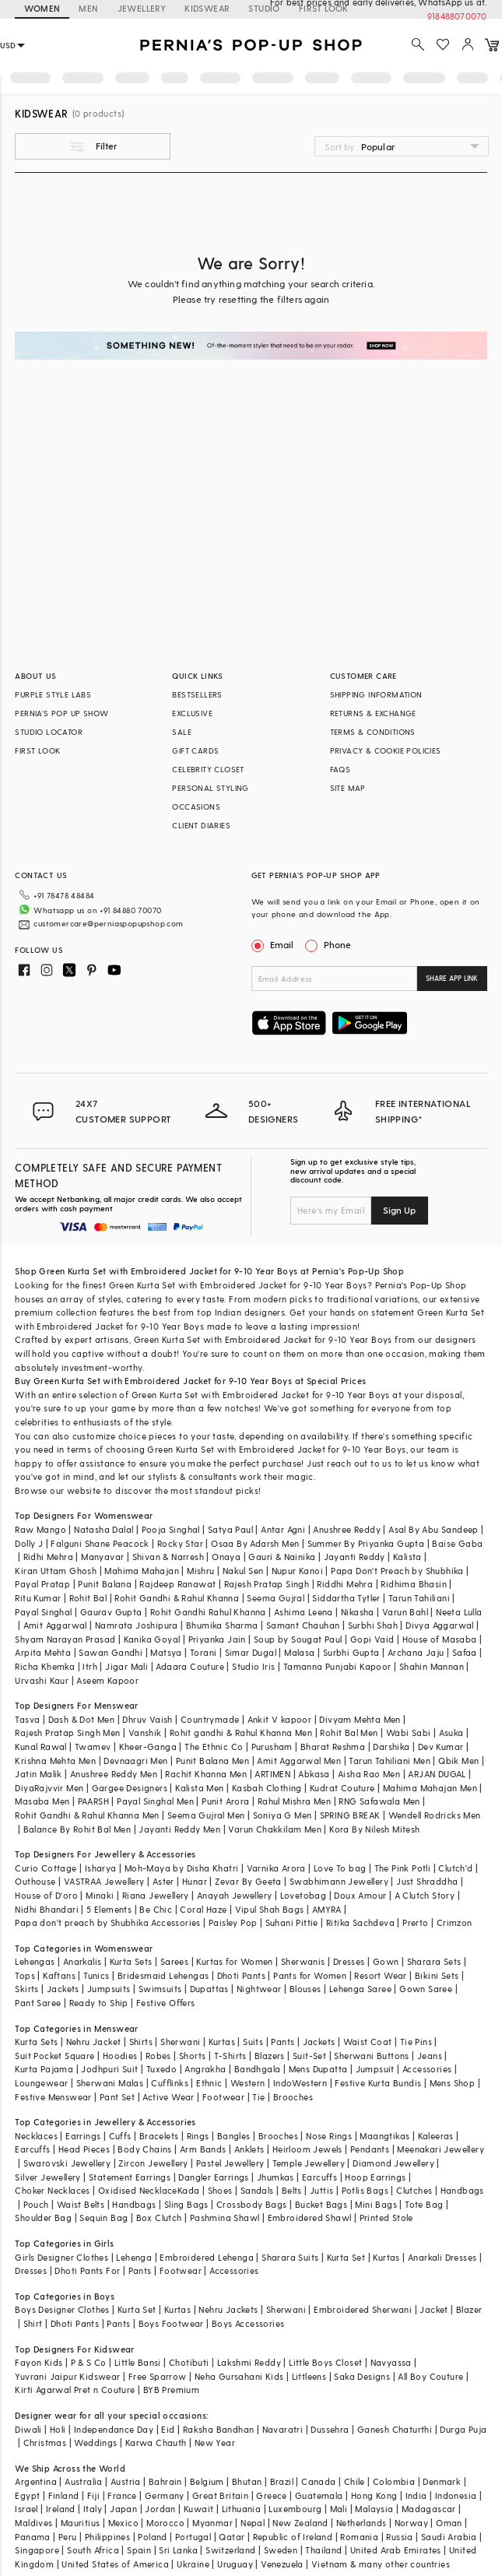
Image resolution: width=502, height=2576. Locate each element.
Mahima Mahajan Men (430, 1788)
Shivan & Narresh (168, 1557)
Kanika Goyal (152, 1639)
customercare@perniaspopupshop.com (108, 923)
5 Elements (109, 1909)
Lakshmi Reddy (249, 2362)
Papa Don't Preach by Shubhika (397, 1571)
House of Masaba (439, 1639)
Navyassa (391, 2362)
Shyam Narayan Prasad (65, 1639)
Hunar (194, 1881)
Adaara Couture (190, 1666)
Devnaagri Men (135, 1760)
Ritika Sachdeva (360, 1922)
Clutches (414, 2190)
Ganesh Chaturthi (394, 2429)
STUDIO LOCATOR (48, 731)
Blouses (305, 1989)
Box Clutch (159, 2217)
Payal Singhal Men (155, 1801)
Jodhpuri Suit (109, 2069)
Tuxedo (161, 2069)
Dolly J (29, 1543)
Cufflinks (169, 2083)
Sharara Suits (290, 2257)
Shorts (192, 2056)
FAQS (340, 769)
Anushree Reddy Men (113, 1774)
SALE (181, 731)
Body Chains (144, 2149)
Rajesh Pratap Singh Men (67, 1732)
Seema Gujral (275, 1598)
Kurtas (222, 2042)
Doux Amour (360, 1895)
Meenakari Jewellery (440, 2149)
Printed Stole (386, 2217)
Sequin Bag (103, 2217)
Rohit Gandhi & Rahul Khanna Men (87, 1815)
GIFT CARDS (195, 750)
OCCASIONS (196, 806)
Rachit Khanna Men (206, 1774)
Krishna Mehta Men (55, 1760)
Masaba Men (42, 1801)
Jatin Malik (38, 1774)
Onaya (226, 1557)
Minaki (100, 1895)
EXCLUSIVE (192, 713)
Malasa (299, 1652)
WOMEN (42, 8)
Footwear (223, 2097)
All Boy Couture (430, 2376)
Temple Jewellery (308, 2163)
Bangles (234, 2136)
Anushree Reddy (347, 1529)
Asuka (451, 1732)
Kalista (407, 1557)
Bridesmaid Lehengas (163, 1975)
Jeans (429, 2056)
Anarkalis (82, 1961)
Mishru (200, 1571)
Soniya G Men (282, 1815)
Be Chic (155, 1909)
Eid (167, 2429)
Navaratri (283, 2429)
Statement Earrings (129, 2177)
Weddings (95, 2442)
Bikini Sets (436, 1975)
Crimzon (454, 1922)
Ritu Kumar (38, 1598)
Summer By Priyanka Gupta (366, 1543)
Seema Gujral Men (205, 1815)
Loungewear (41, 2083)
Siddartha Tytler (346, 1598)
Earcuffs (32, 2149)
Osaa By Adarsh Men (255, 1543)
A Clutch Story (425, 1895)
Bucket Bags (321, 2204)
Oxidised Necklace (137, 2190)
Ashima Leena (303, 1612)
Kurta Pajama (44, 2069)
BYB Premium (171, 2389)
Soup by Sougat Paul (298, 1639)
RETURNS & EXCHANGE (373, 713)
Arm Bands (203, 2149)
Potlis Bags (365, 2190)
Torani (203, 1652)
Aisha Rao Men (369, 1774)
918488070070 (456, 16)
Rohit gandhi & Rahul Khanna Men (241, 1732)
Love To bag (340, 1868)
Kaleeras (436, 2136)
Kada (188, 2190)
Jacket (434, 2309)
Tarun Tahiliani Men (389, 1760)
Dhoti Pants (241, 1975)
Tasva (27, 1719)
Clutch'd (455, 1868)
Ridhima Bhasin (414, 1584)
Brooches (293, 2097)
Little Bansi (137, 2362)
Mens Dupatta (318, 2069)
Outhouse (35, 1881)
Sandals (257, 2190)
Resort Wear (380, 1975)
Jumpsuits (109, 1989)
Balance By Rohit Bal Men (77, 1829)
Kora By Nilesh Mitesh (374, 1829)
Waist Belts (80, 2204)
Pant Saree (38, 2003)
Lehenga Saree (360, 1989)
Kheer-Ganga (148, 1746)
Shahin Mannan (431, 1666)
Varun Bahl (405, 1612)
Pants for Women (309, 1975)
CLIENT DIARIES (201, 825)
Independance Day (113, 2429)
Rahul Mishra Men (294, 1801)
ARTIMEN (272, 1774)
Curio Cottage (45, 1868)
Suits (253, 2042)
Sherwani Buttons (371, 2056)
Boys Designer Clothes (62, 2309)
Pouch (36, 2204)
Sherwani (180, 2042)
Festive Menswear (53, 2097)
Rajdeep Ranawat (177, 1584)
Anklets (249, 2149)
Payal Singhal (43, 1612)
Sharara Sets (434, 1961)
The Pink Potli (402, 1868)
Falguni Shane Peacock (100, 1543)
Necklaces (36, 2136)
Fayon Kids (38, 2362)
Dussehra (330, 2429)
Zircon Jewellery (153, 2163)
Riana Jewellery (155, 1895)
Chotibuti (189, 2362)
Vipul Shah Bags (269, 1909)
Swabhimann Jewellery (339, 1881)
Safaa (464, 1652)
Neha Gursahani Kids (239, 2376)
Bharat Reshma (332, 1746)
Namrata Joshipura (136, 1625)
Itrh (89, 1666)
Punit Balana (105, 1584)
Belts (292, 2190)
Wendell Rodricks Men (434, 1815)
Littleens (309, 2376)
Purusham (272, 1746)
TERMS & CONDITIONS (373, 731)
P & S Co (89, 2362)
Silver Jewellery (47, 2177)
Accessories (426, 2069)
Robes (158, 2056)
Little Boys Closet (325, 2362)
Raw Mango (40, 1529)
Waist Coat (367, 2042)
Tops (25, 1975)
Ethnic (209, 2083)
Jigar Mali (126, 1666)
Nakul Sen (243, 1571)
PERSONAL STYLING (210, 787)
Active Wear (168, 2097)
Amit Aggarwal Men (299, 1760)
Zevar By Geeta (248, 1881)
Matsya (165, 1652)
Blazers (270, 2056)
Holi (58, 2429)
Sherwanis (303, 1961)
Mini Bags (376, 2204)
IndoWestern (300, 2083)
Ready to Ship (98, 2003)
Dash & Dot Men (81, 1719)
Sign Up (399, 1209)
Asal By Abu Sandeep (433, 1529)
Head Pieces (84, 2149)
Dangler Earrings (213, 2177)
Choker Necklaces (52, 2190)
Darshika (391, 1746)
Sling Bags (186, 2204)
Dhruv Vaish (147, 1719)
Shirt (33, 2323)
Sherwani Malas (110, 2083)
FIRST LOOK (37, 750)
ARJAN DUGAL (436, 1774)
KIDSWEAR (207, 8)
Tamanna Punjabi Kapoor (337, 1666)
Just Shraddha (427, 1881)
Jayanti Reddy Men (179, 1829)
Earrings (82, 2136)
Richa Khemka (45, 1666)
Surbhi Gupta (351, 1652)
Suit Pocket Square (54, 2056)
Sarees (174, 1961)
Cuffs (120, 2136)
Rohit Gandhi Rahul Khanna (208, 1612)
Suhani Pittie (291, 1922)
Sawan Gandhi (110, 1652)
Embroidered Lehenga (207, 2257)
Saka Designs (362, 2376)
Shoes (220, 2190)
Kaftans (59, 1975)
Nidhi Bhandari (47, 1909)
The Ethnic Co (213, 1746)
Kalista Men (199, 1788)
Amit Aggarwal (55, 1625)
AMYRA (327, 1909)
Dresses (349, 1961)
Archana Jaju (416, 1652)
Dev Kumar (441, 1746)
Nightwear (259, 1989)
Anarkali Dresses (442, 2257)
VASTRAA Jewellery (104, 1881)
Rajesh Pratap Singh (267, 1584)
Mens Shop (453, 2083)
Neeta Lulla (459, 1612)
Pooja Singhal (171, 1529)
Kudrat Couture (342, 1788)
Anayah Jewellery (234, 1895)
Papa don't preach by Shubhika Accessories (107, 1922)
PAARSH (93, 1801)
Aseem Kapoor (107, 1680)
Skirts (26, 1989)
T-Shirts (230, 2056)
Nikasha (357, 1612)
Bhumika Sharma (222, 1625)
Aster (163, 1881)
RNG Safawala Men (379, 1801)
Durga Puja (463, 2429)
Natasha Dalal (103, 1529)
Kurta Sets (131, 1961)
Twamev (93, 1746)
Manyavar (102, 1557)
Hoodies (120, 2056)
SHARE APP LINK (452, 978)
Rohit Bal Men (348, 1732)
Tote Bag (424, 2204)
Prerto (415, 1922)
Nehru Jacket (93, 2042)
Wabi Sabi (408, 1732)
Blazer (469, 2309)
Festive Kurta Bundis (378, 2083)
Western (247, 2083)
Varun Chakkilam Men (274, 1829)
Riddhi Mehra (345, 1584)
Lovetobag (303, 1895)
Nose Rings (329, 2136)
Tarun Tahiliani (419, 1598)
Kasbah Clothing (267, 1788)
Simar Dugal (250, 1652)
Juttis (321, 2190)
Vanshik (145, 1732)
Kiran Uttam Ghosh (56, 1571)
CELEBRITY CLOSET (208, 769)
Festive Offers (165, 2003)
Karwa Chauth (156, 2442)
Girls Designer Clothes (61, 2257)
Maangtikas (384, 2136)
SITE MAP (348, 787)
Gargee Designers (129, 1788)
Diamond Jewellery (393, 2163)
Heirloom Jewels (307, 2149)
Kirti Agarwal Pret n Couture (75, 2389)
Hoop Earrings (375, 2177)
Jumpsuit (375, 2069)
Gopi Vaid (372, 1639)
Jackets (63, 1989)
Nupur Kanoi (297, 1571)
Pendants (369, 2149)
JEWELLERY (142, 8)
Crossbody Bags (251, 2204)
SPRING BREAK (350, 1815)
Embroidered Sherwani (363, 2309)
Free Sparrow (157, 2376)
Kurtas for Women (234, 1961)
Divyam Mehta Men (359, 1719)
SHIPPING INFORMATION (376, 694)
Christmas (45, 2442)
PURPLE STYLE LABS (53, 694)
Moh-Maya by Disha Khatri (182, 1868)
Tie (258, 2097)
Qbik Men (458, 1760)
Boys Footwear (171, 2323)
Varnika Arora (276, 1868)
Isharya (101, 1868)
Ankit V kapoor (279, 1719)
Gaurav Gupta (111, 1612)
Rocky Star (180, 1543)
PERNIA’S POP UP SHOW (61, 713)
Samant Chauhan (303, 1625)
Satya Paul (230, 1529)
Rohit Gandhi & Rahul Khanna (176, 1598)
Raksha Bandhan (219, 2429)
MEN (88, 8)
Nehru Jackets (228, 2309)
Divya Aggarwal (439, 1625)
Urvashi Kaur (41, 1680)
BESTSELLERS (197, 694)
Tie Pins (416, 2042)
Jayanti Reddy (354, 1557)
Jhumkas (275, 2177)
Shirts (141, 2042)
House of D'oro (46, 1895)
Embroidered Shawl (310, 2217)
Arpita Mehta (43, 1652)
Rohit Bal (88, 1598)
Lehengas (34, 1961)
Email (274, 944)
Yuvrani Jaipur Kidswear (67, 2376)
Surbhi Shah (373, 1625)
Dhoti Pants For (87, 2270)
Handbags (462, 2190)
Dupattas (209, 1989)
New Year (215, 2442)
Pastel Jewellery (230, 2163)
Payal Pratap (42, 1584)
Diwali (28, 2429)
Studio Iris (253, 1666)
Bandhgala (257, 2069)
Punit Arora (225, 1801)
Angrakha (205, 2069)
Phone (336, 944)
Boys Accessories (248, 2323)
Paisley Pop (233, 1922)
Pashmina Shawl (225, 2217)
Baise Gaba (457, 1543)
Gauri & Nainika (281, 1557)
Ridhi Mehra (48, 1557)
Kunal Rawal (40, 1746)
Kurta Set (346, 2257)
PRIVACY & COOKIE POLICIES (385, 750)
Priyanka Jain (217, 1639)
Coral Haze (203, 1909)
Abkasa (313, 1774)
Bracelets (159, 2136)
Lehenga (134, 2257)
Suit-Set (309, 2056)
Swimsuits (160, 1989)
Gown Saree (425, 1989)
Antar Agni (283, 1529)
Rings (198, 2136)
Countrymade (210, 1719)
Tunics (96, 1975)
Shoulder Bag (43, 2217)
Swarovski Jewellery (67, 2163)
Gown (386, 1961)
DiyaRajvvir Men (49, 1788)
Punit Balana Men (212, 1760)
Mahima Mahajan (141, 1571)
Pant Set (117, 2097)
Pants (282, 2042)
